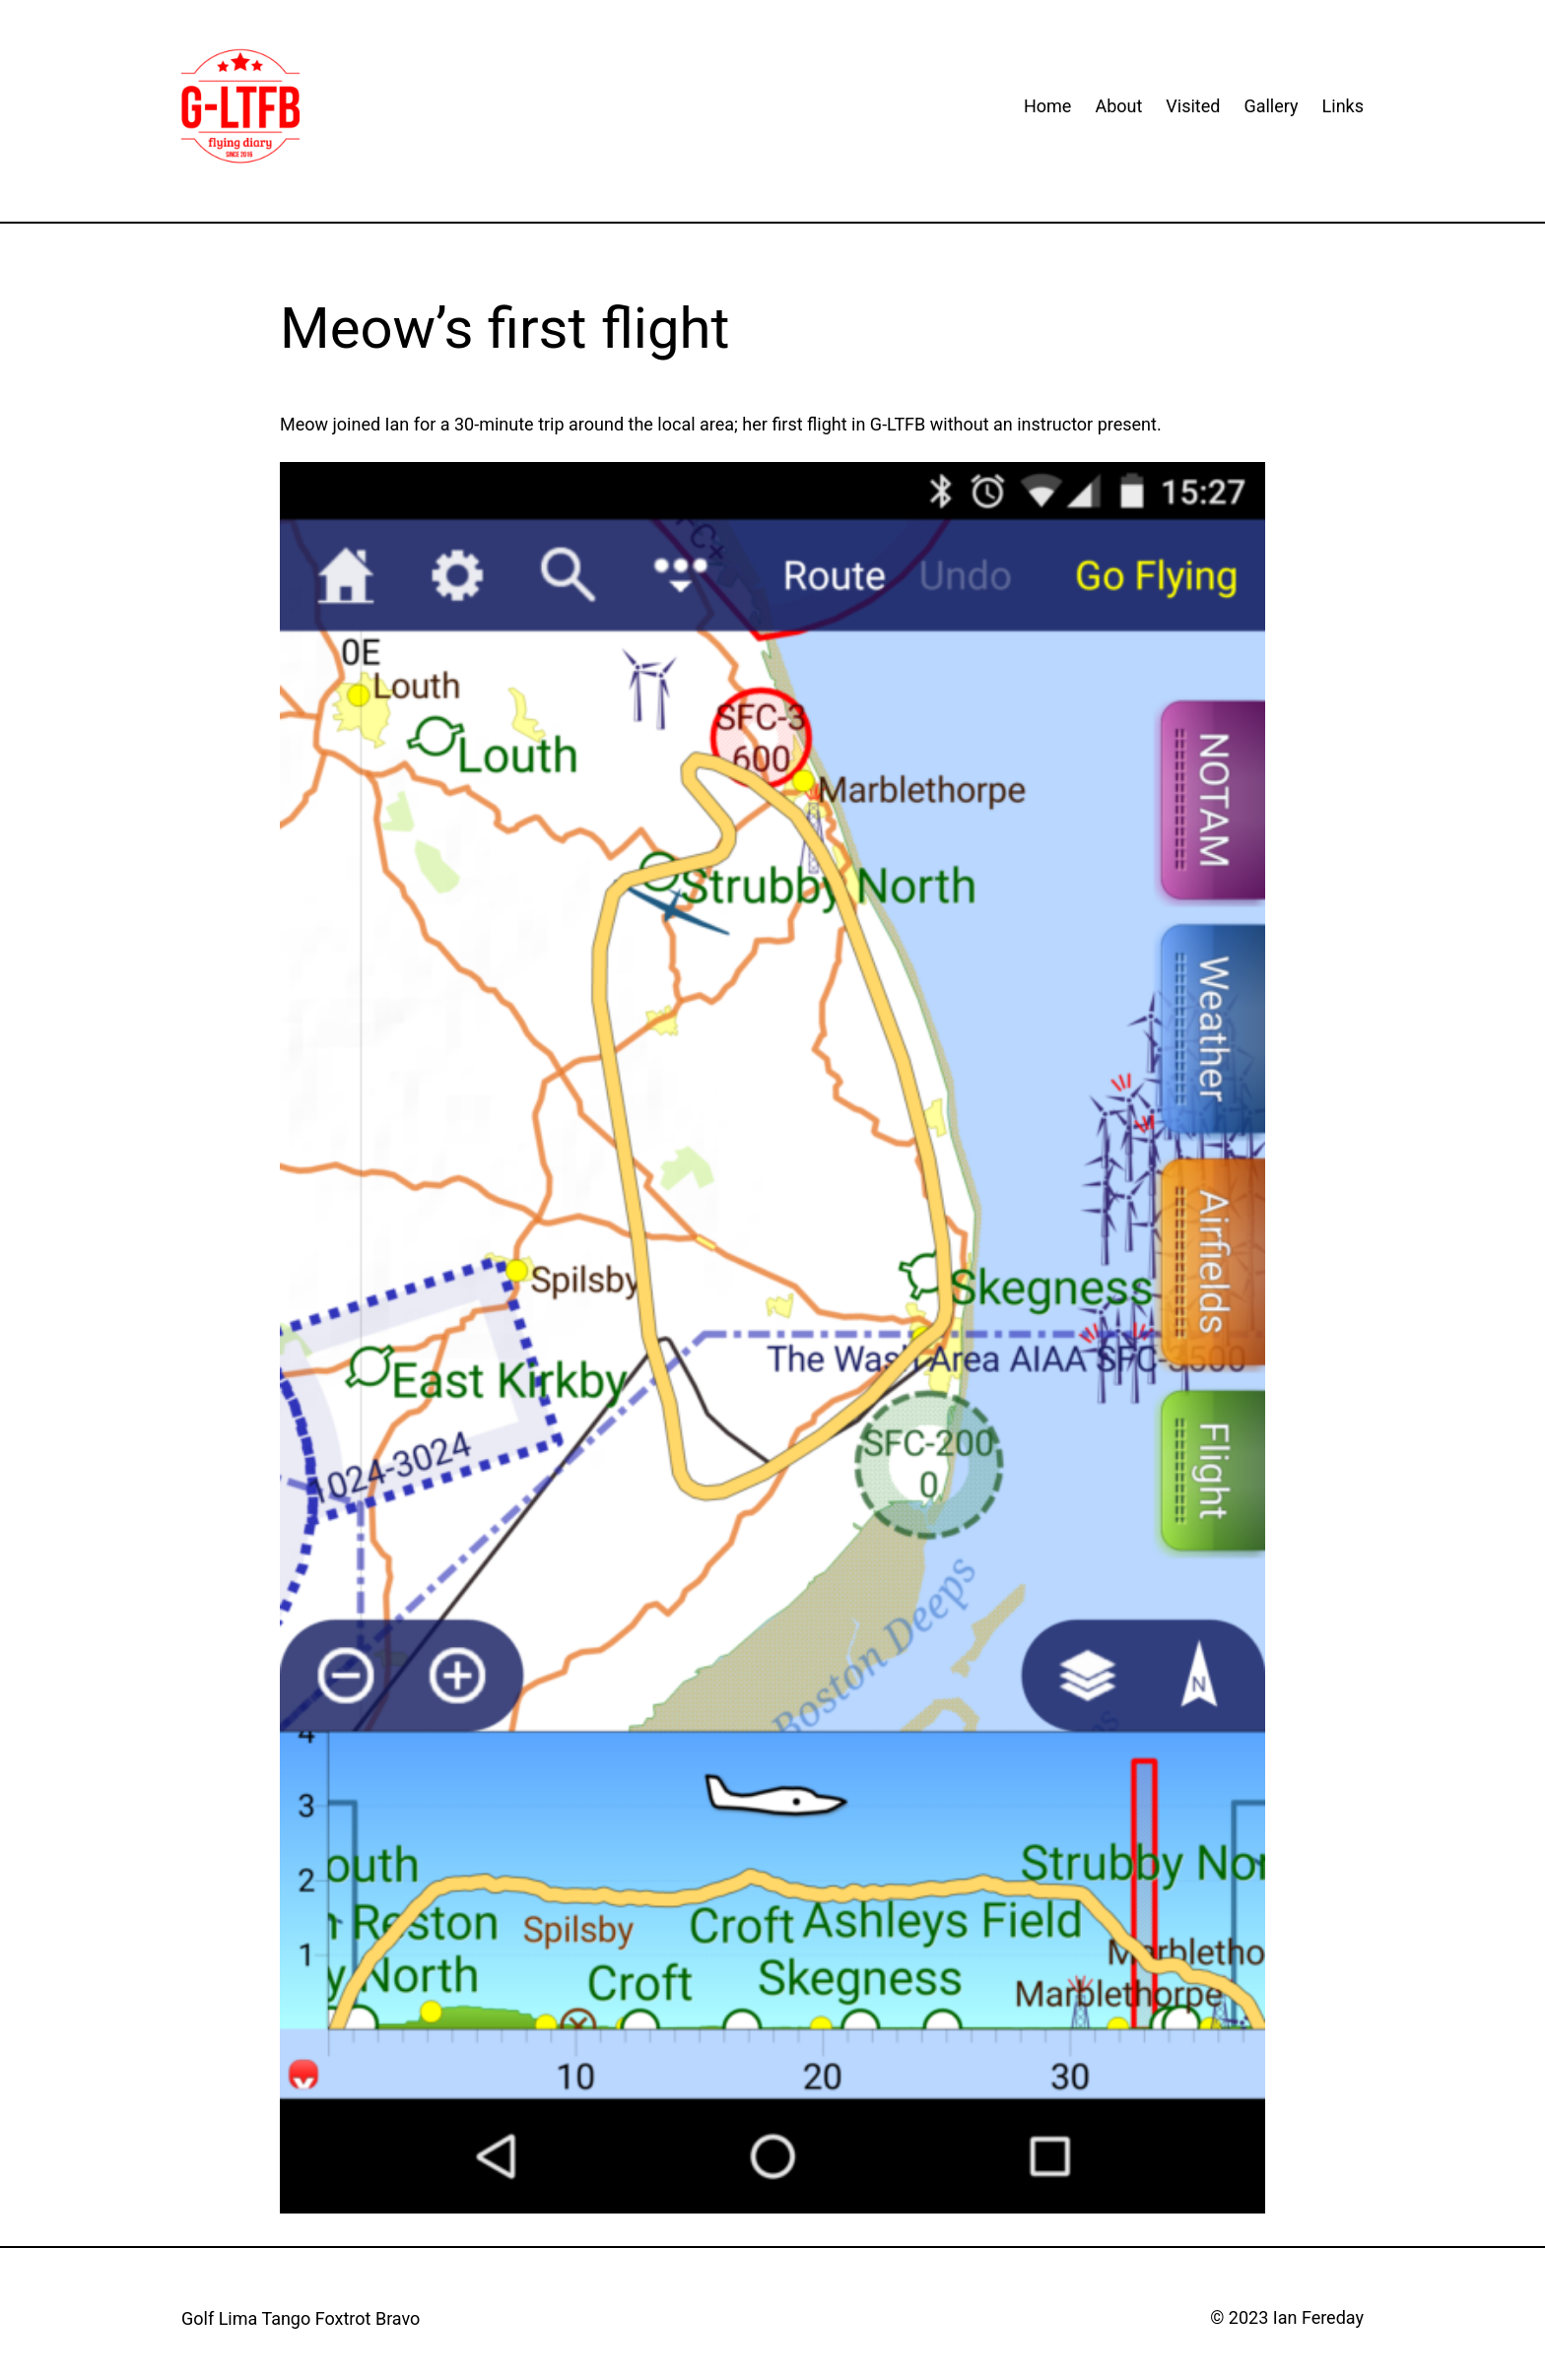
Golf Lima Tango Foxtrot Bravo (300, 2318)
